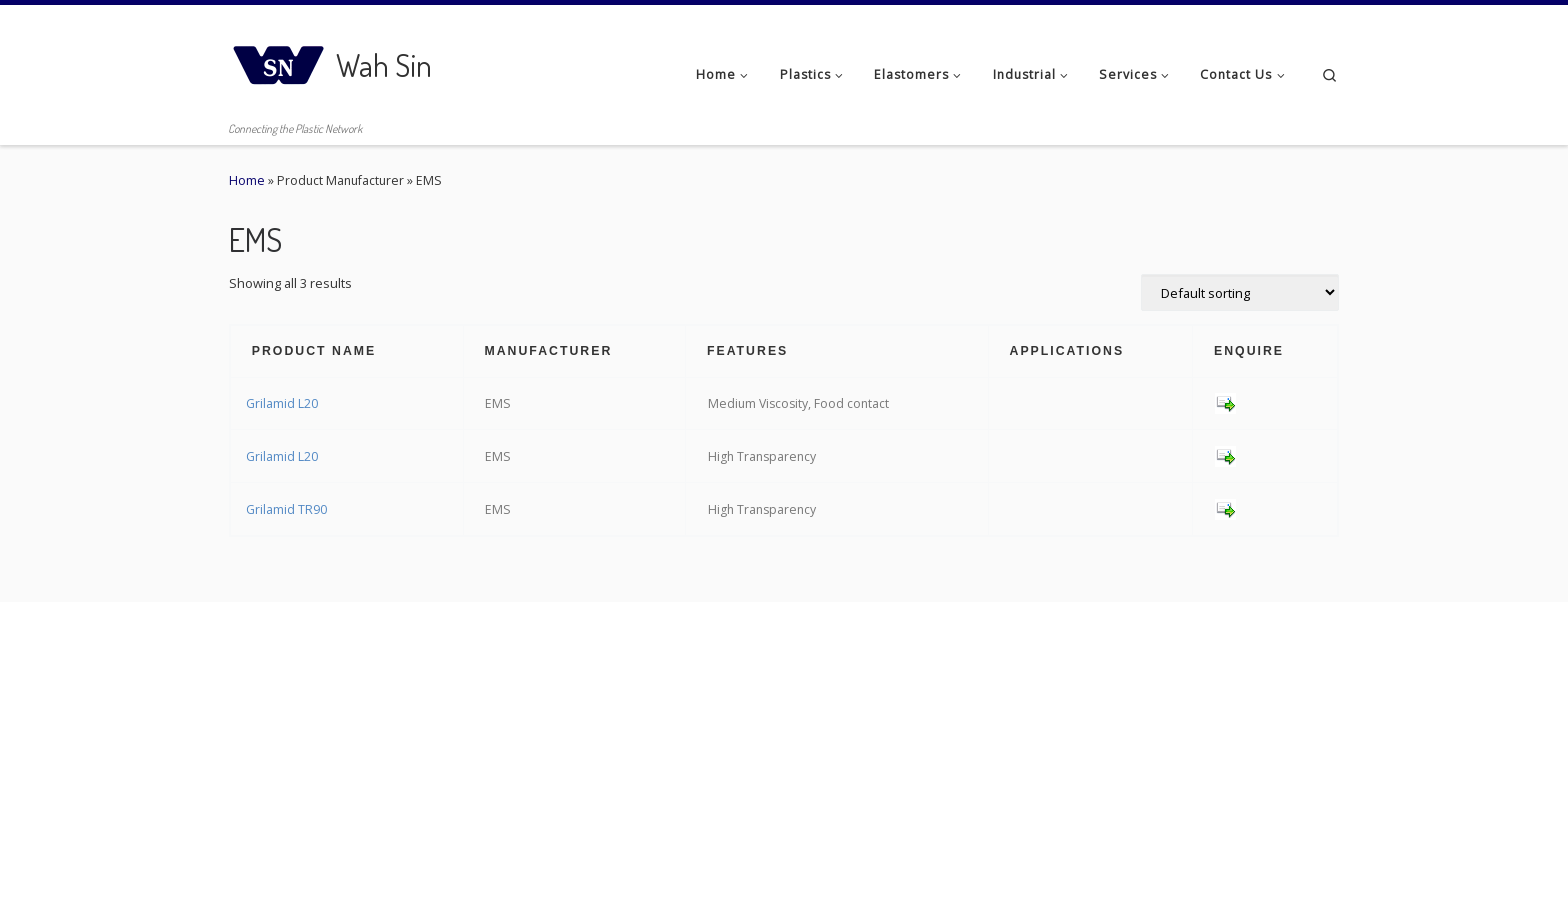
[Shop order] (1240, 292)
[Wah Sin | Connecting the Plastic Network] (279, 59)
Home (247, 180)
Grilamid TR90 (286, 509)
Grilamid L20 (282, 403)
